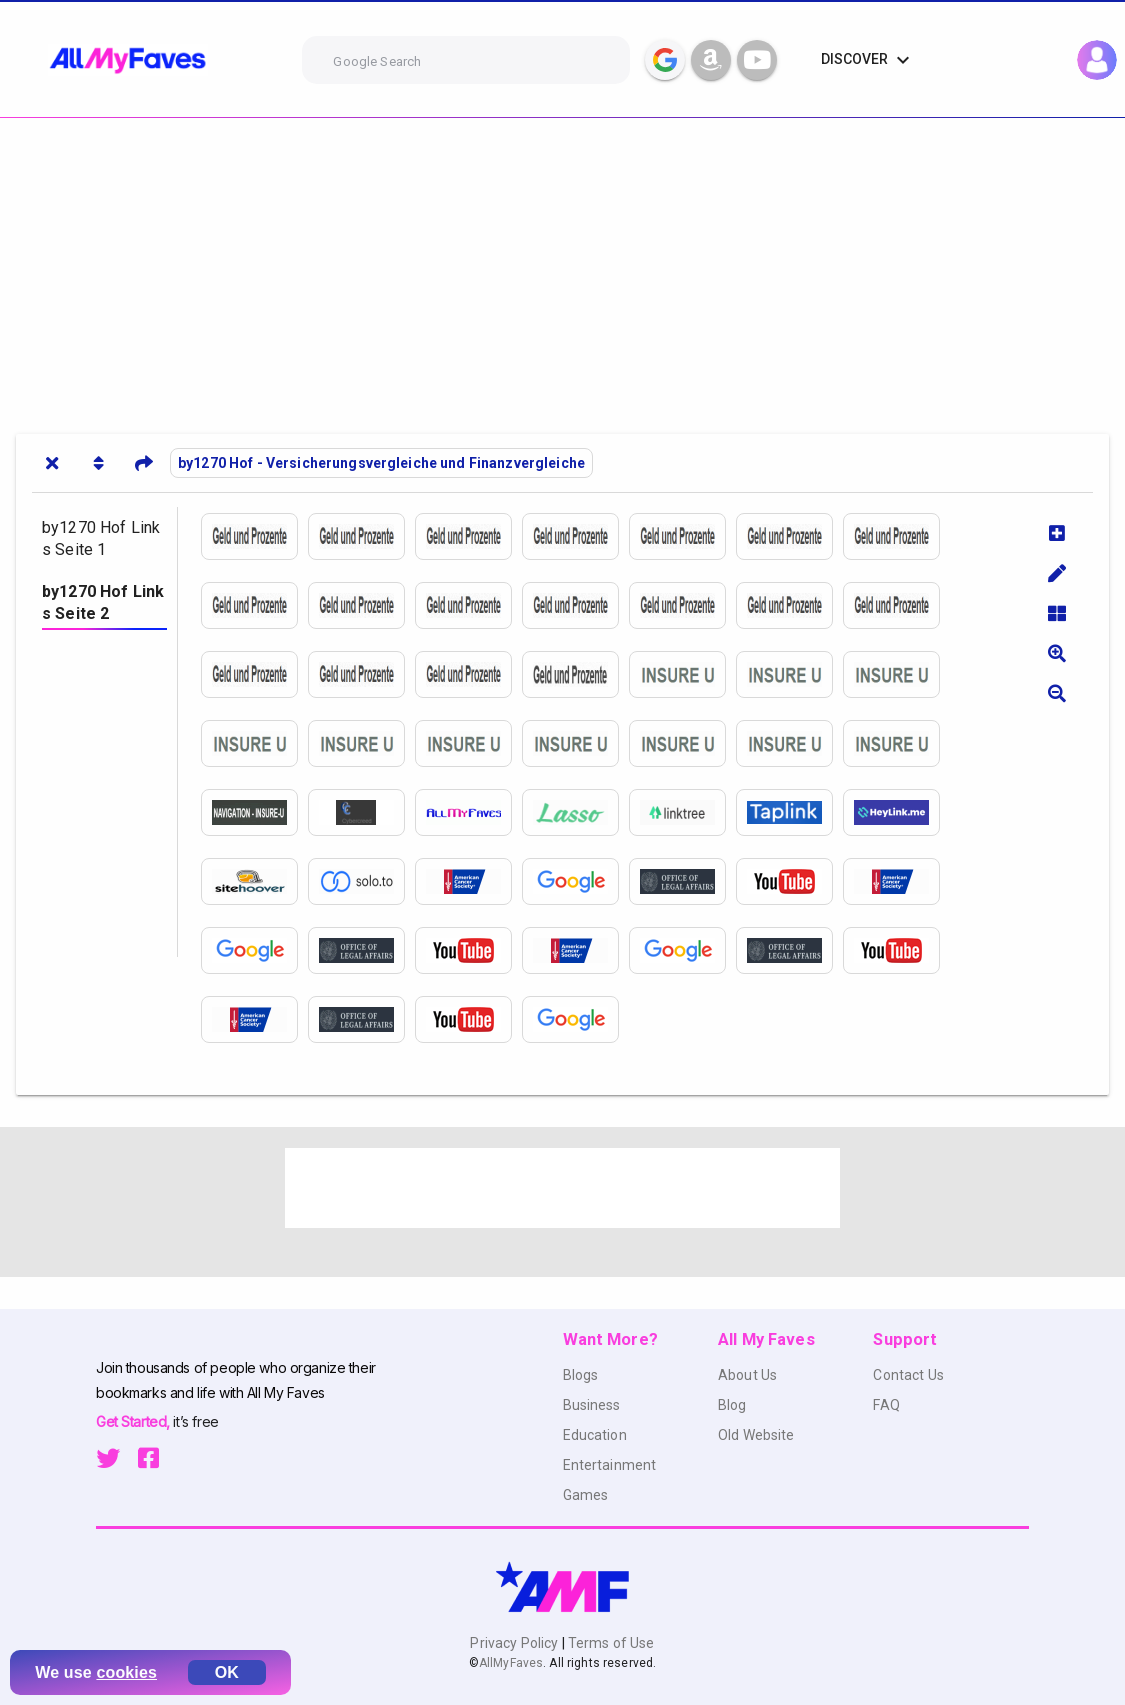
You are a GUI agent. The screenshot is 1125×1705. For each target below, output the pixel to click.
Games (586, 1495)
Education (595, 1435)
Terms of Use (610, 1643)
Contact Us (908, 1375)
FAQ (886, 1405)
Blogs (581, 1375)
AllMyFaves (511, 1663)
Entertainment (610, 1465)
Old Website (756, 1435)
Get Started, (134, 1421)
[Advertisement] (562, 268)
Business (592, 1405)
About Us (747, 1375)
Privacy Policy (515, 1643)
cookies (126, 1672)
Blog (732, 1405)
